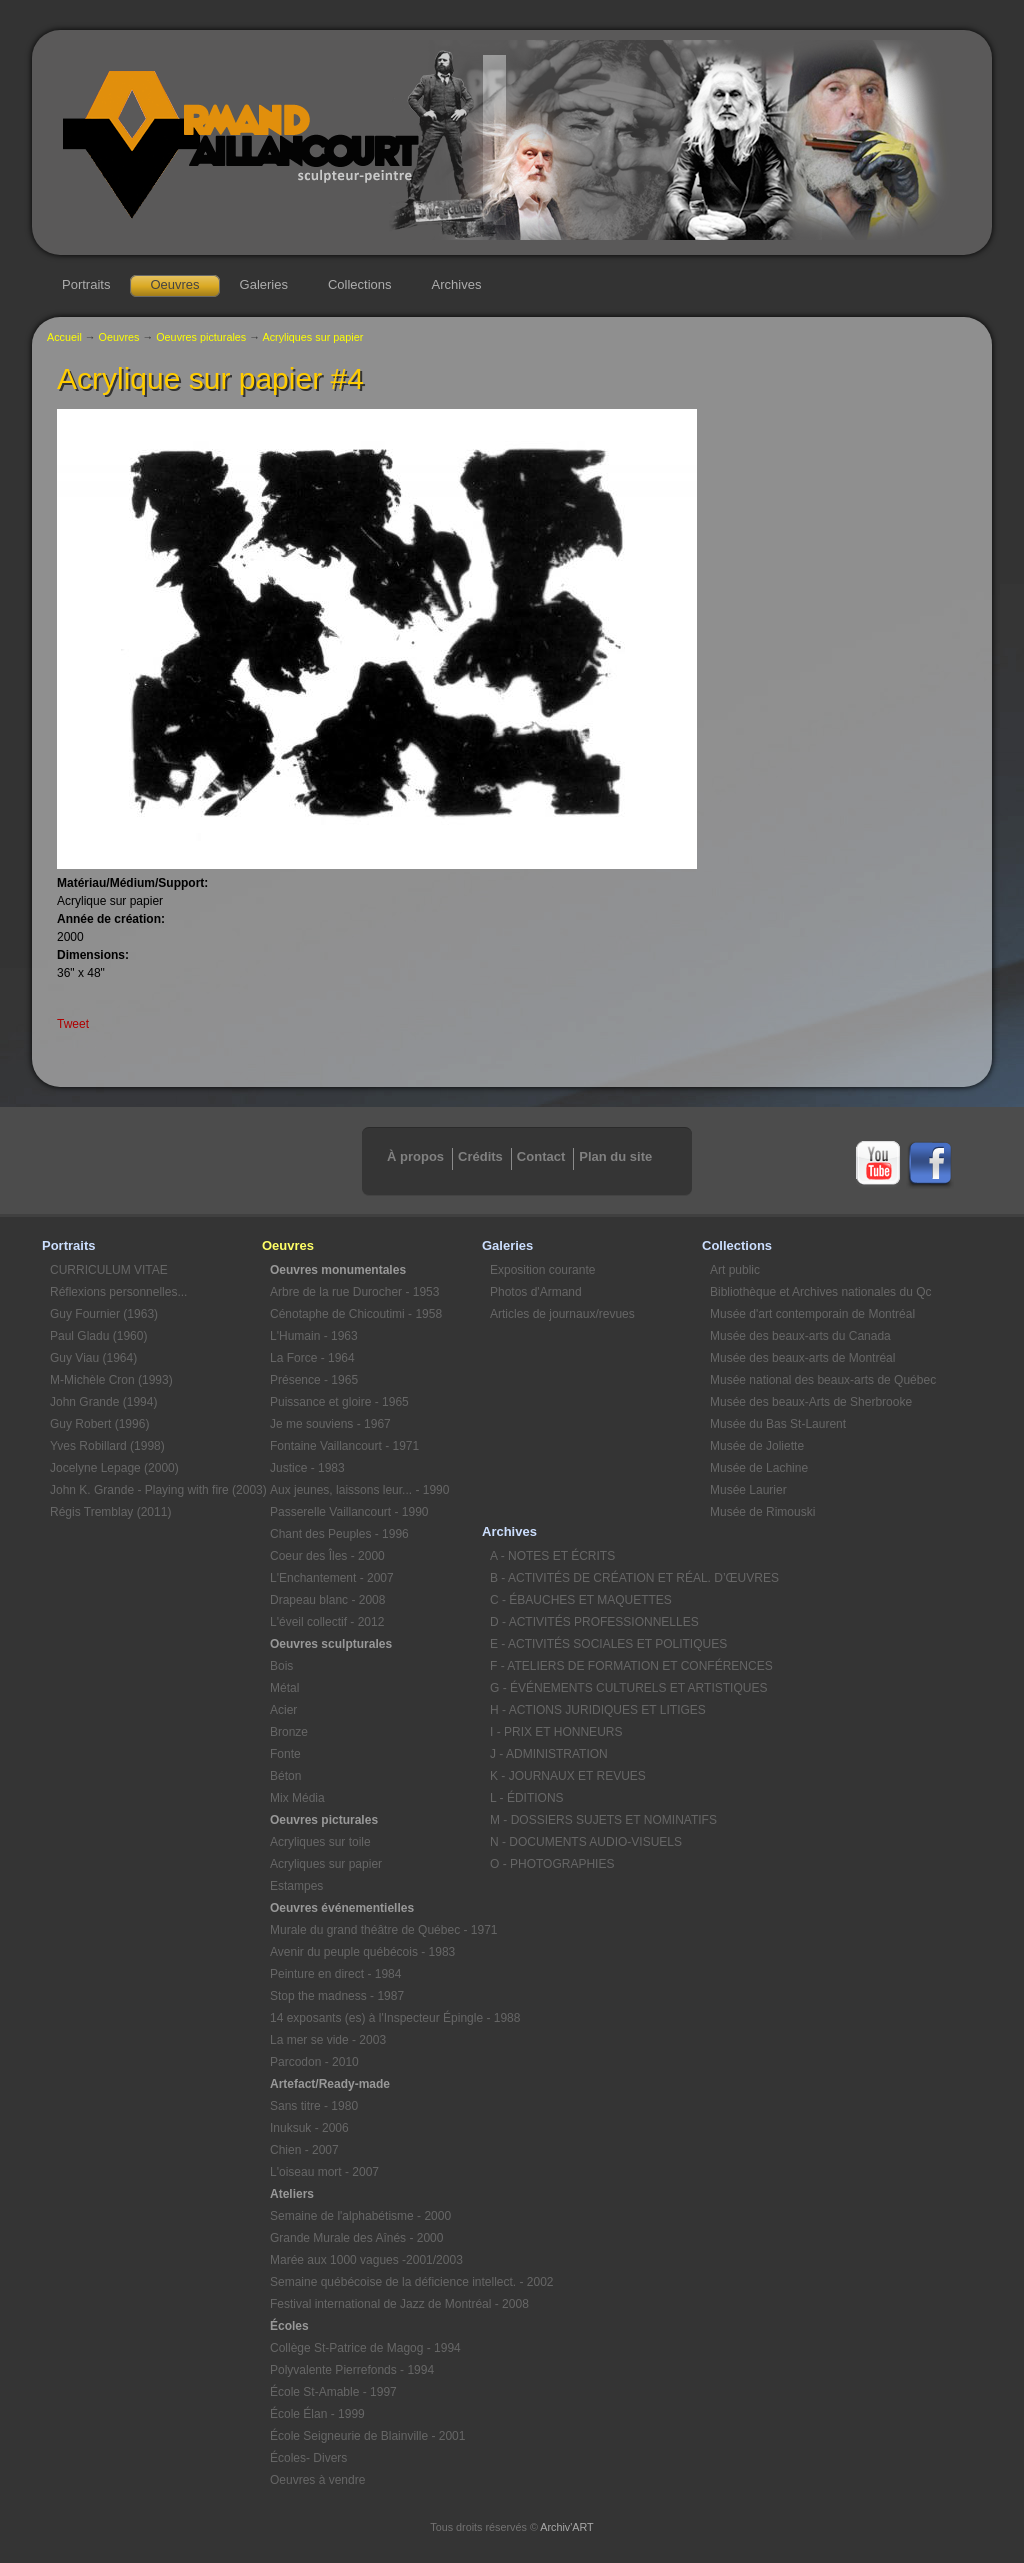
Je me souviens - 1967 (330, 1424)
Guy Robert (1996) (99, 1424)
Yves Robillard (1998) (107, 1446)
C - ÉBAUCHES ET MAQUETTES (581, 1600)
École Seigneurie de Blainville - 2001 (367, 2436)
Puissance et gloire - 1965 (339, 1402)
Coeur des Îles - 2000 (327, 1556)
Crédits (480, 1156)
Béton (285, 1776)
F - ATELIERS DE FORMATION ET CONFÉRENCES (596, 1666)
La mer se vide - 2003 (328, 2040)
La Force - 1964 (312, 1358)
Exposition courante (542, 1270)
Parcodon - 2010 (314, 2062)
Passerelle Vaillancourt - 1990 (349, 1512)
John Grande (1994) (103, 1402)
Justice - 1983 (307, 1468)
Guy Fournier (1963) (104, 1314)
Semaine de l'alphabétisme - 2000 (360, 2216)
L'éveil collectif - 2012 (327, 1622)
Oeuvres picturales (201, 337)
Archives (457, 284)
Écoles (289, 2326)
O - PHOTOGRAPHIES (552, 1864)
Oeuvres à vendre (317, 2480)
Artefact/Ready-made (330, 2084)
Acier (283, 1710)
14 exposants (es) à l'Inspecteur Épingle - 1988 (376, 2018)
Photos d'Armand (536, 1292)
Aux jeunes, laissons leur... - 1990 (359, 1490)
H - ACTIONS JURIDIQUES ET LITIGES (596, 1710)
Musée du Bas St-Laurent (778, 1424)
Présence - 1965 (314, 1380)
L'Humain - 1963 (314, 1336)
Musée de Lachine (759, 1468)
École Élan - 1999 (317, 2414)
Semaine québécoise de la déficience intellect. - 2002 (376, 2282)
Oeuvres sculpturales (331, 1644)
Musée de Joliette (757, 1446)
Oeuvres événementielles (342, 1908)
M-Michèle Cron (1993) (111, 1380)
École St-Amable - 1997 (333, 2392)
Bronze (289, 1732)
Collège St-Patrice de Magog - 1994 (365, 2348)
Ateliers (292, 2194)
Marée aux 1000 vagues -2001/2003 (366, 2260)
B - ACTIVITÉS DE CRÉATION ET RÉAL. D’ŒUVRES (596, 1578)
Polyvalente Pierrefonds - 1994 (352, 2370)
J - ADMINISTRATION (549, 1754)
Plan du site (615, 1156)
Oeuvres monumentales (338, 1270)
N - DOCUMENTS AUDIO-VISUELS (586, 1842)
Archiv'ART (566, 2527)
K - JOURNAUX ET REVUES (568, 1776)
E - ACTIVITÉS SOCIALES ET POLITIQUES (596, 1644)
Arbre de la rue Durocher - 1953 (354, 1292)
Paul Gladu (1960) (98, 1336)
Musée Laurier (748, 1490)
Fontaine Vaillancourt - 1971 (344, 1446)
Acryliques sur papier (312, 337)
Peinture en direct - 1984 (335, 1974)
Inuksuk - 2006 (309, 2128)
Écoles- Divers (308, 2458)
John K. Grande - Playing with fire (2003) (156, 1490)
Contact (541, 1156)
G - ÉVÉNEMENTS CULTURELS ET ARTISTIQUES (596, 1688)
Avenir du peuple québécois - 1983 (362, 1952)
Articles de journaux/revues (562, 1314)
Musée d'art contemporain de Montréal (812, 1314)
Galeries (264, 284)
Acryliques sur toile (320, 1842)
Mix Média (297, 1798)
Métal (284, 1688)
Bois (281, 1666)
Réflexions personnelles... (118, 1292)
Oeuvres (174, 284)
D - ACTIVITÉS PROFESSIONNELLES (594, 1622)
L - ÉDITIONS (527, 1798)
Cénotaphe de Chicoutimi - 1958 (356, 1314)
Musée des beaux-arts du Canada (800, 1336)
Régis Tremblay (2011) (110, 1512)
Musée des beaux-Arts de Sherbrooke (811, 1402)
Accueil (64, 337)
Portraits (86, 284)
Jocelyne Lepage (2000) (114, 1468)
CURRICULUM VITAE (109, 1270)
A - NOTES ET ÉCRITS (552, 1556)
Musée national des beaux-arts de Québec (816, 1380)
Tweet (73, 1024)
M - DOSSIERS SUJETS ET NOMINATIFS (596, 1820)
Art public (735, 1270)
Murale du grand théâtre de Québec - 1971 (376, 1930)
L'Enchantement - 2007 (332, 1578)
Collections (360, 284)
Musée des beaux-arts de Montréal (802, 1358)
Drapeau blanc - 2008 (327, 1600)
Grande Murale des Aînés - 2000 (356, 2238)
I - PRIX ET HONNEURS (556, 1732)
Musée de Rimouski (762, 1512)
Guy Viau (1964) (93, 1358)
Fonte (285, 1754)
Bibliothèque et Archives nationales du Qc (816, 1292)
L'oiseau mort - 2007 (324, 2172)
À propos (415, 1156)
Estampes (296, 1886)
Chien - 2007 (304, 2150)
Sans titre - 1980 (314, 2106)
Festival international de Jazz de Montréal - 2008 (376, 2304)
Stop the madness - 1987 (337, 1996)
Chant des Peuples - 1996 (339, 1534)
